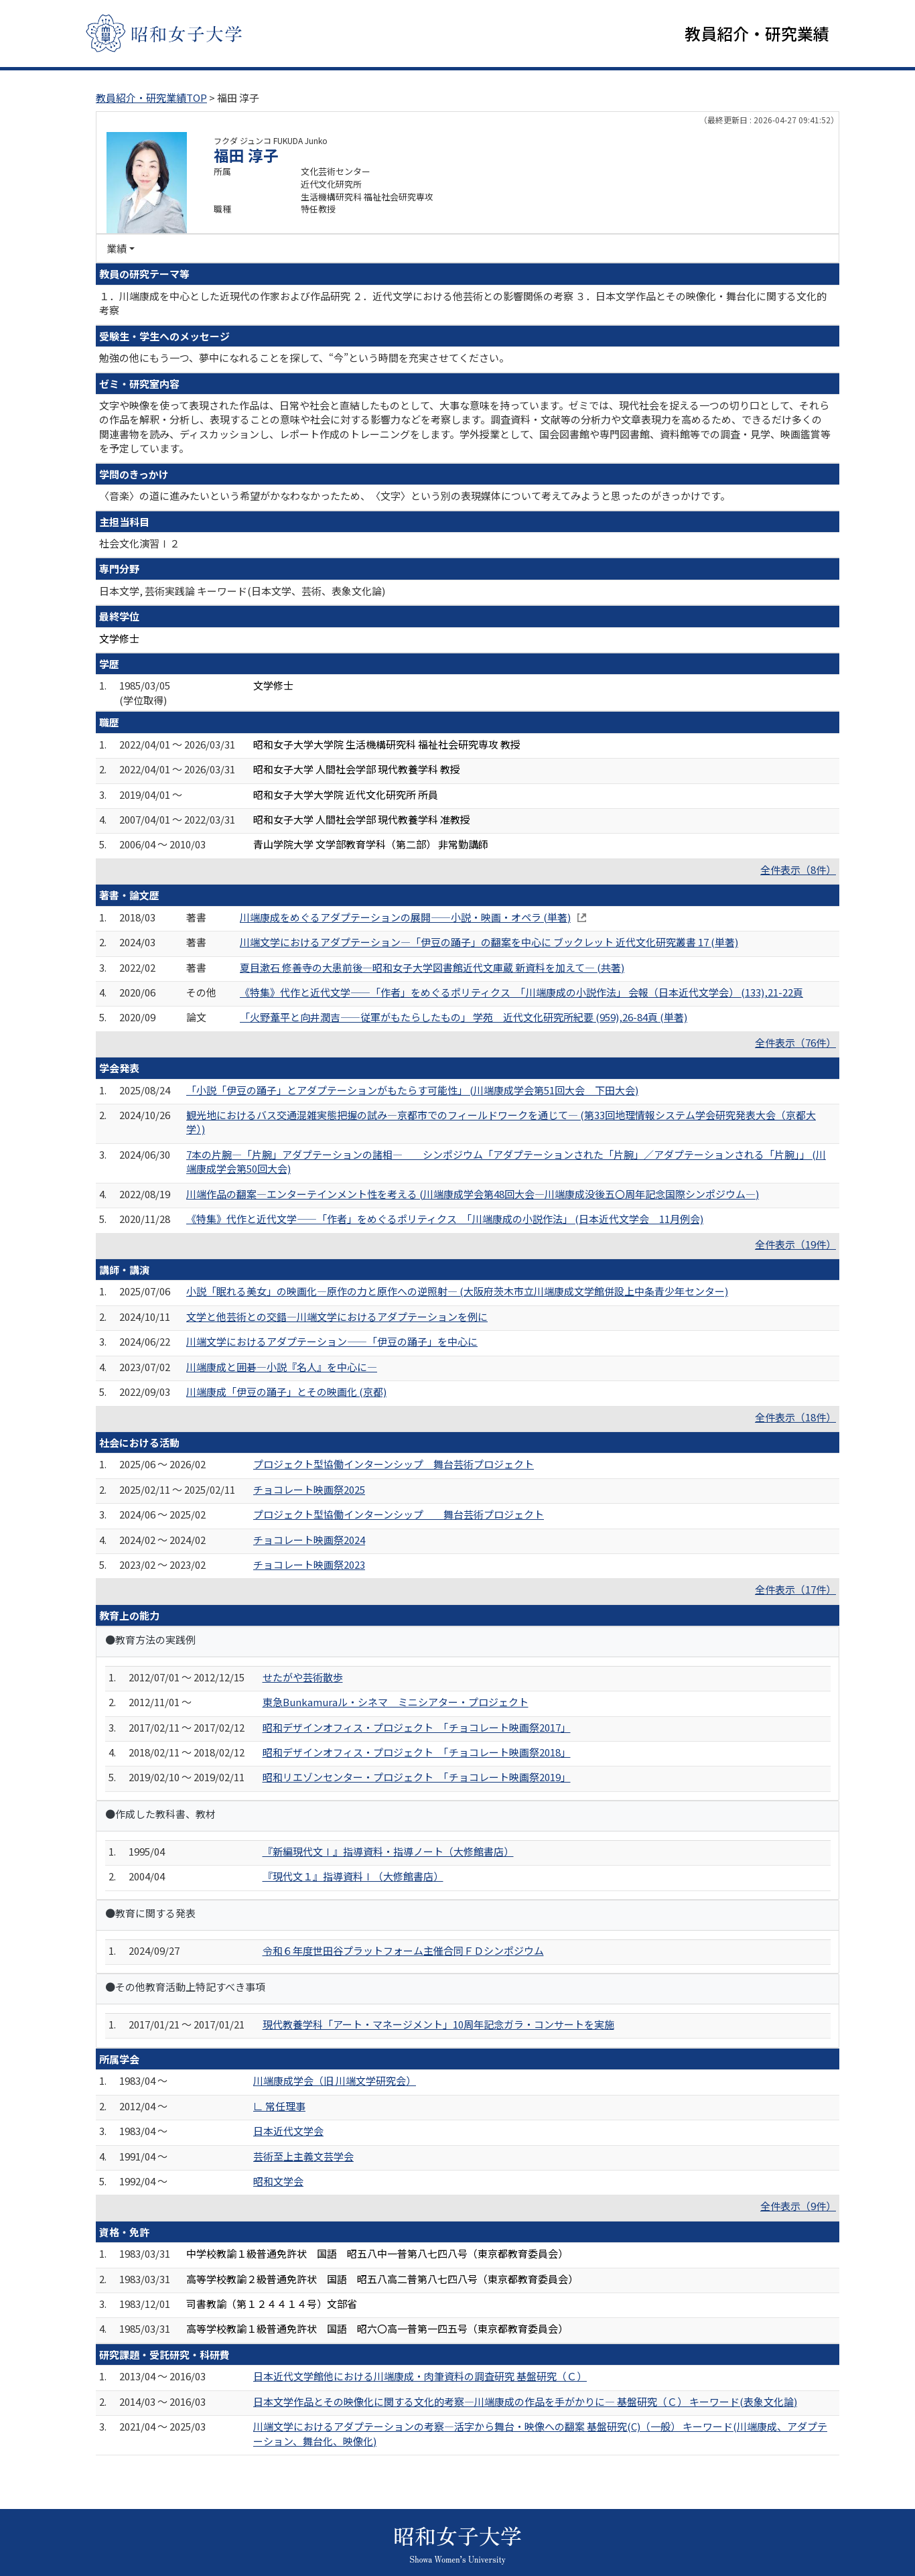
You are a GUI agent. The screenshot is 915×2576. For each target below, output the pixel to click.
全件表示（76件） (795, 1042)
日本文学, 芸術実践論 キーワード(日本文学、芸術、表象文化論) (242, 591)
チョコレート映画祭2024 (309, 1540)
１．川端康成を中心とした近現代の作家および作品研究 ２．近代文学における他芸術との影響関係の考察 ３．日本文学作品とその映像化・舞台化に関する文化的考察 (463, 303)
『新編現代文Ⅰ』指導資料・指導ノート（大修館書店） (388, 1851)
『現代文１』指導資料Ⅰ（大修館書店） (353, 1877)
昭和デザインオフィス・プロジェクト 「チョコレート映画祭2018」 (417, 1752)
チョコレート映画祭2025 (309, 1489)
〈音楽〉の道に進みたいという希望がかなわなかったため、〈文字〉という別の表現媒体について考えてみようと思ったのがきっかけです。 (414, 496)
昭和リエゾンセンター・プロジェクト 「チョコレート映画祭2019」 (417, 1777)
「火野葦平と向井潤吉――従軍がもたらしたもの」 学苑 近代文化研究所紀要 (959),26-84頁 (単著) (463, 1018)
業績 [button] (117, 248)
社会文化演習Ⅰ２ (139, 543)
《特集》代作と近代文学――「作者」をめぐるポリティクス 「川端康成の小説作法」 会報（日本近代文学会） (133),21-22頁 (521, 992)
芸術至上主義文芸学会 (303, 2156)
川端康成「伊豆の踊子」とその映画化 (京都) (286, 1391)
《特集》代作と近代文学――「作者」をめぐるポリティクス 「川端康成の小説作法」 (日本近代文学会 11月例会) (444, 1219)
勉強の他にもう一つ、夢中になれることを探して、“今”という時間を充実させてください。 (304, 357)
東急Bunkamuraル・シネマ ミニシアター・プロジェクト (396, 1702)
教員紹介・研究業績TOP (151, 97)
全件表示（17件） (795, 1590)
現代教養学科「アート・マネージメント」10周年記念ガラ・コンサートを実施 (438, 2024)
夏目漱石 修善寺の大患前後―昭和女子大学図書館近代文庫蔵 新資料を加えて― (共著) (432, 967)
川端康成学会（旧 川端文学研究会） (334, 2081)
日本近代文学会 (288, 2131)
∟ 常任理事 (279, 2106)
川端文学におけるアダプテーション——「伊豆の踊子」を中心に (332, 1342)
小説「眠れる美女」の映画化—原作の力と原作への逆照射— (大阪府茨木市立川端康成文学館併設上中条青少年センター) (457, 1292)
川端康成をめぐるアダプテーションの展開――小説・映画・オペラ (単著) (405, 917)
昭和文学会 (278, 2181)
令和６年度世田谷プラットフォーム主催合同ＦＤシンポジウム (403, 1950)
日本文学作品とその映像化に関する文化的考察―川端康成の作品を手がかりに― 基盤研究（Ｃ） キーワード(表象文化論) (525, 2401)
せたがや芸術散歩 (303, 1677)
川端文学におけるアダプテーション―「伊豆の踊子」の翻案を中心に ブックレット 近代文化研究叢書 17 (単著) (489, 942)
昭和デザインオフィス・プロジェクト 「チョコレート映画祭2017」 (417, 1727)
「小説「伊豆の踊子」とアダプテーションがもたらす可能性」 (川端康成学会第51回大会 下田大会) (412, 1090)
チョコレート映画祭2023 (309, 1564)
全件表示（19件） (795, 1244)
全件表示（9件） (798, 2206)
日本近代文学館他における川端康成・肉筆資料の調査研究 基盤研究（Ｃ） (420, 2377)
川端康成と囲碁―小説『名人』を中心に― (281, 1367)
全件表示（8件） (798, 869)
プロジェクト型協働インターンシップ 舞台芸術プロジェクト (393, 1465)
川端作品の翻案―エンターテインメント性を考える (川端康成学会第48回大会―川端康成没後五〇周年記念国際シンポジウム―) (472, 1194)
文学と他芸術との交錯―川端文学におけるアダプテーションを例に (337, 1316)
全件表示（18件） (795, 1417)
